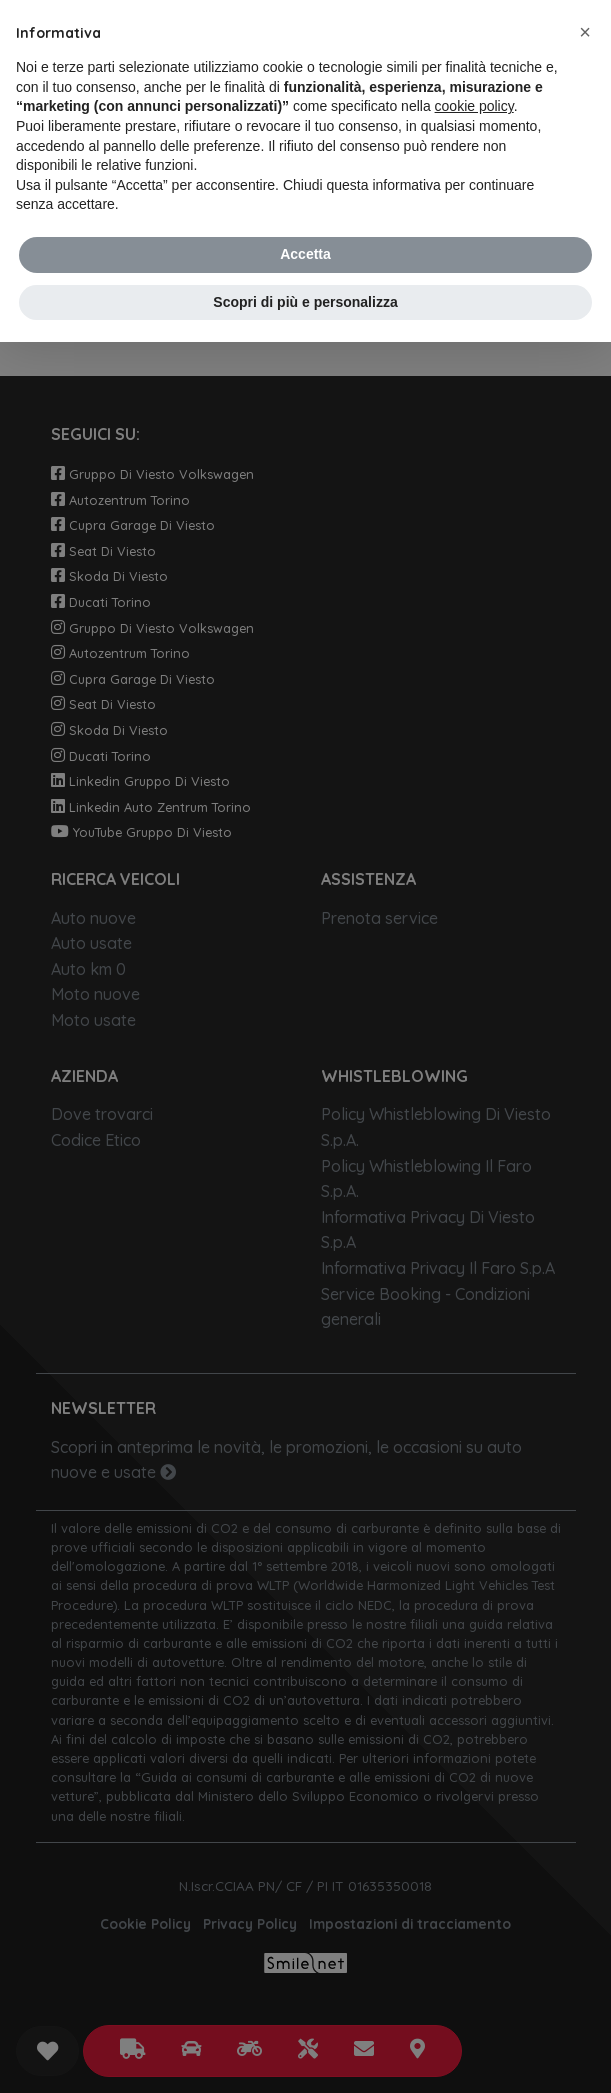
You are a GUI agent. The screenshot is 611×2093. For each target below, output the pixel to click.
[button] (585, 32)
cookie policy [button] (474, 106)
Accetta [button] (305, 254)
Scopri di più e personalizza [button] (305, 302)
